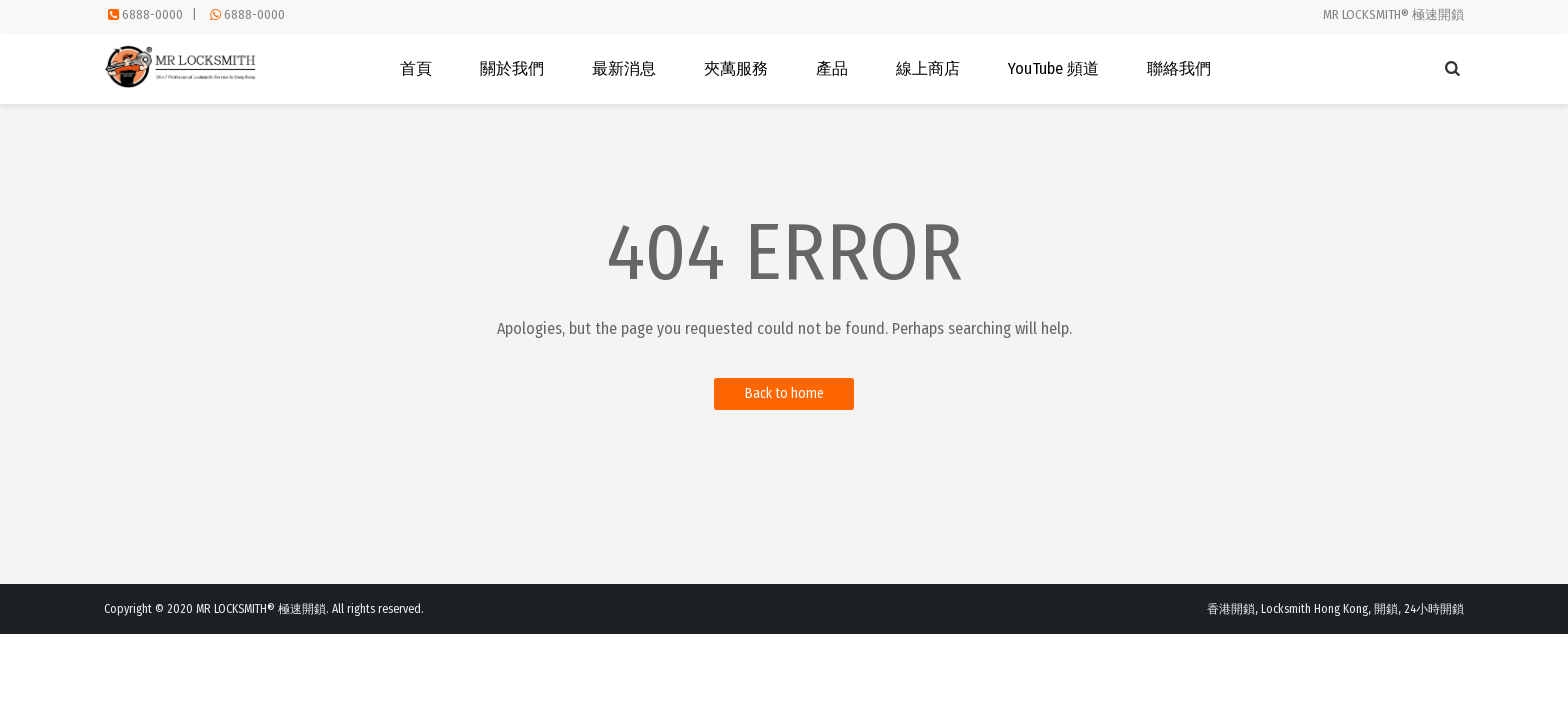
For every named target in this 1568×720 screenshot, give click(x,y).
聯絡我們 (1179, 68)
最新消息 (624, 68)
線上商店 (928, 68)
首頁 (416, 68)
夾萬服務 (736, 68)
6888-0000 (152, 14)
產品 (832, 68)
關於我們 (512, 68)
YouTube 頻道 (1053, 68)
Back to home (784, 393)
